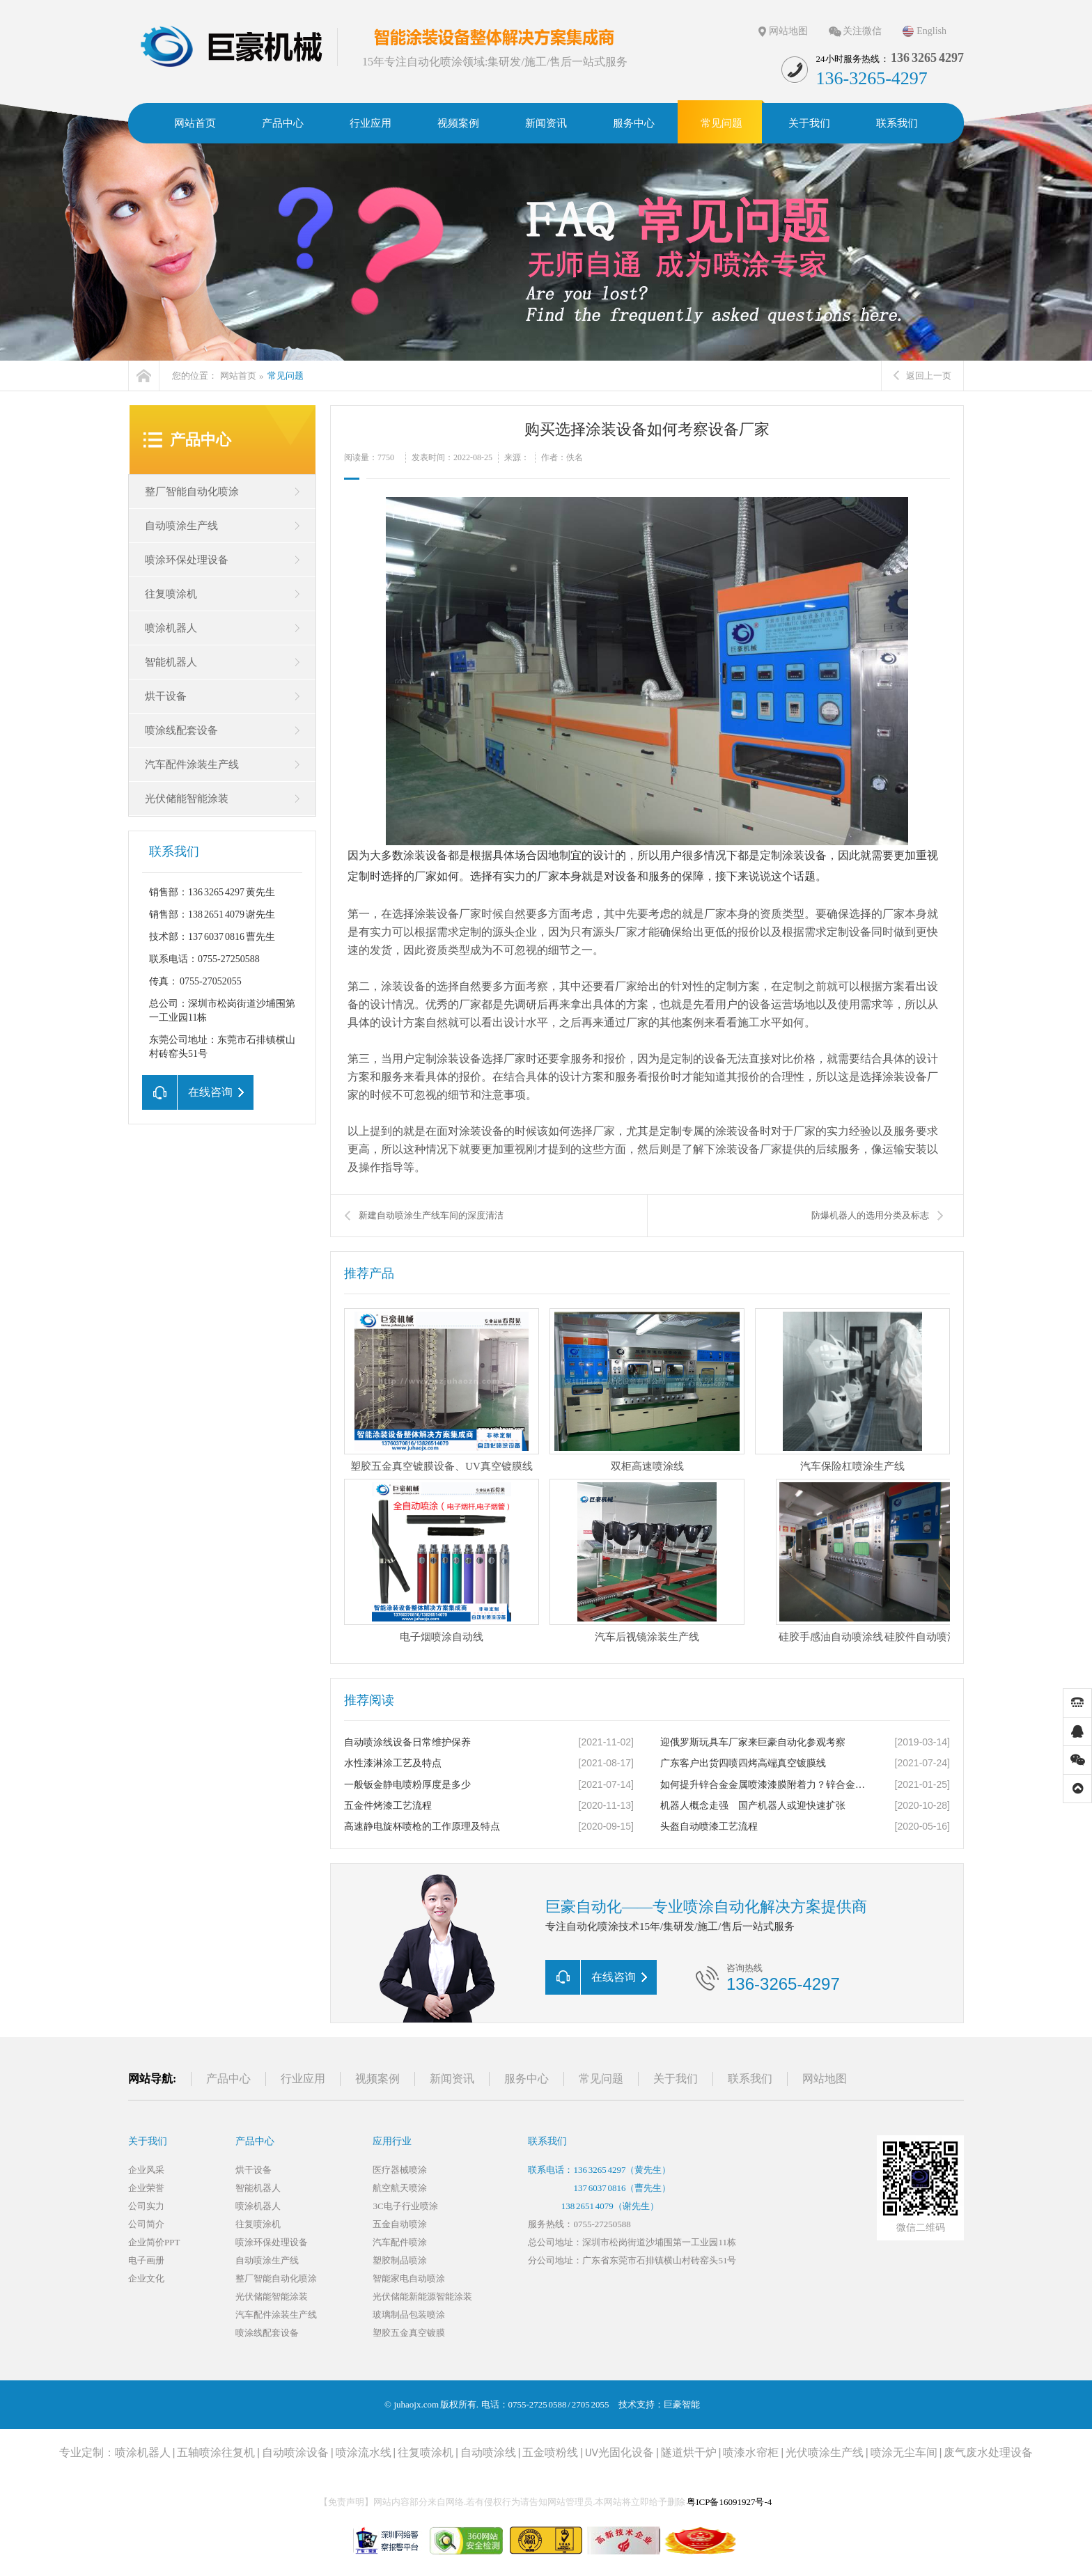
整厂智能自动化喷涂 (192, 491)
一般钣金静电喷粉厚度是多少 (407, 1785)
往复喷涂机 (171, 593)
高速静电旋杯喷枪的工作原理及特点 (422, 1826)
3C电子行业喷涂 (405, 2206)
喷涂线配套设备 (181, 730)
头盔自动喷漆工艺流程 (709, 1826)
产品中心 (200, 439)
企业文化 (146, 2278)
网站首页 (238, 375)
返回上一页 (922, 375)
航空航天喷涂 (400, 2188)
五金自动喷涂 (400, 2224)
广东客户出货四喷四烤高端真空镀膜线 (743, 1763)
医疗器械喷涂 (400, 2170)
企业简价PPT (154, 2242)
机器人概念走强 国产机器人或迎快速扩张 (752, 1805)
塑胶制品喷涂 (400, 2260)
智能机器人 (171, 662)
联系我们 (750, 2078)
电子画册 (146, 2260)
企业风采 (146, 2170)
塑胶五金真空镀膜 (409, 2332)
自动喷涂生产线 (181, 525)
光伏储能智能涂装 (186, 798)
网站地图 (788, 31)
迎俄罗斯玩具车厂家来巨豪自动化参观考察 (752, 1742)
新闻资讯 (452, 2078)
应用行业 (392, 2141)
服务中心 (526, 2078)
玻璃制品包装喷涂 (409, 2314)
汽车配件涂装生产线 (192, 764)
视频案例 (377, 2078)
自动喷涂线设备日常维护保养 (407, 1742)
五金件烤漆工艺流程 (388, 1805)
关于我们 (675, 2078)
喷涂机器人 (171, 628)
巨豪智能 (682, 2404)
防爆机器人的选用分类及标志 (870, 1215)
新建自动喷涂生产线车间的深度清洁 (431, 1215)
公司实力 (146, 2206)
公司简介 (146, 2224)
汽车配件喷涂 (400, 2242)
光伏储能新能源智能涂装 (422, 2296)
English (931, 31)
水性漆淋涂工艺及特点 (393, 1763)
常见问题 (285, 375)
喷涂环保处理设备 (186, 559)
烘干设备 (166, 696)
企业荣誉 (146, 2188)
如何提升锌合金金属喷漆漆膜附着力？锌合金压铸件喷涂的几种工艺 (765, 1785)
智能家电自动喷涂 (409, 2278)
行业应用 (303, 2078)
